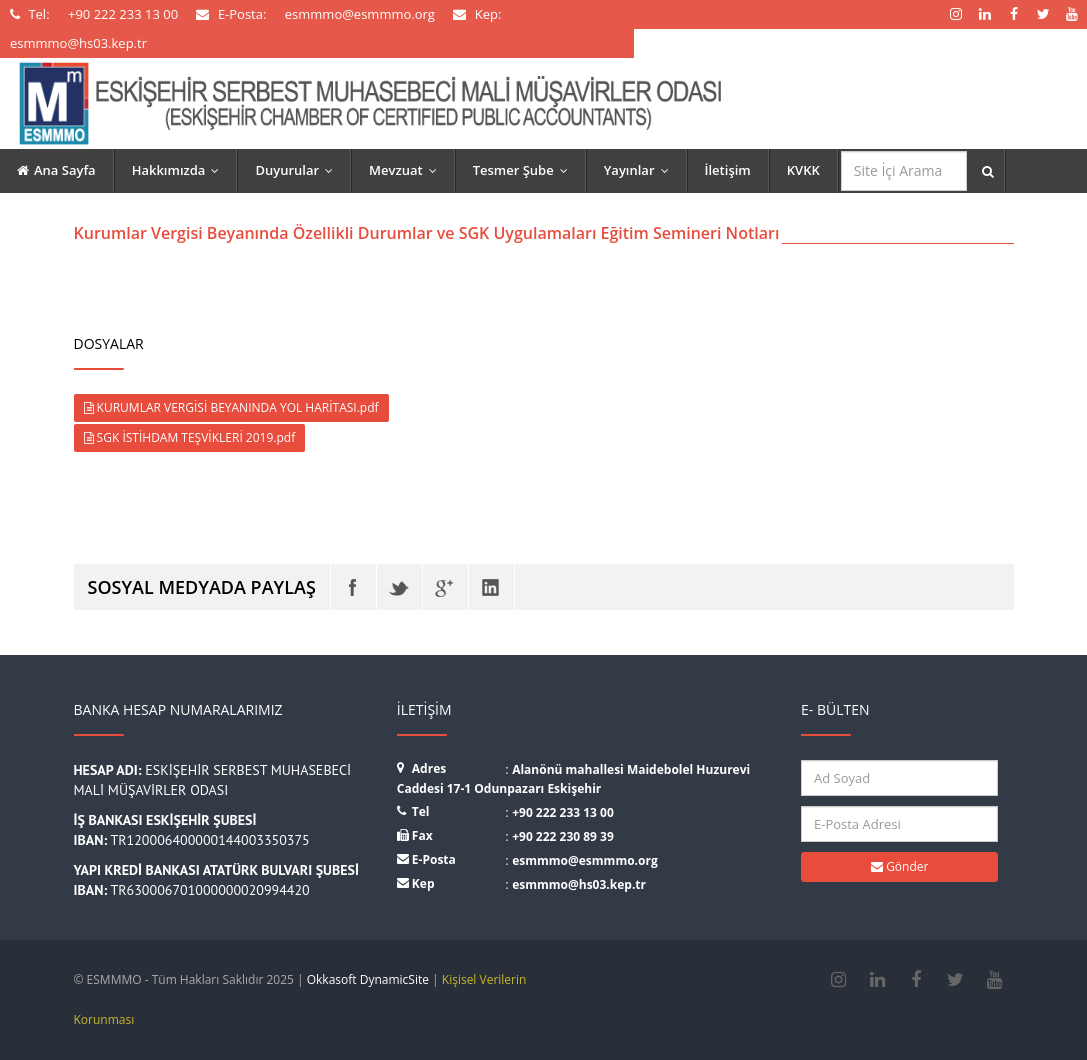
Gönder (899, 866)
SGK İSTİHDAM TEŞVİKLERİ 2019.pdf (190, 437)
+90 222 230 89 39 (563, 836)
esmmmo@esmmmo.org (585, 860)
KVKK (803, 170)
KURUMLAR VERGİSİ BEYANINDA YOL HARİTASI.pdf (231, 407)
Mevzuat (407, 170)
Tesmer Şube (525, 170)
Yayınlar (641, 170)
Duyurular (298, 170)
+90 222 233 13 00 (563, 812)
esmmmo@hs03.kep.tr (579, 884)
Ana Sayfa (56, 170)
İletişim (728, 170)
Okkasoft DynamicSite (368, 979)
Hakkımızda (180, 170)
